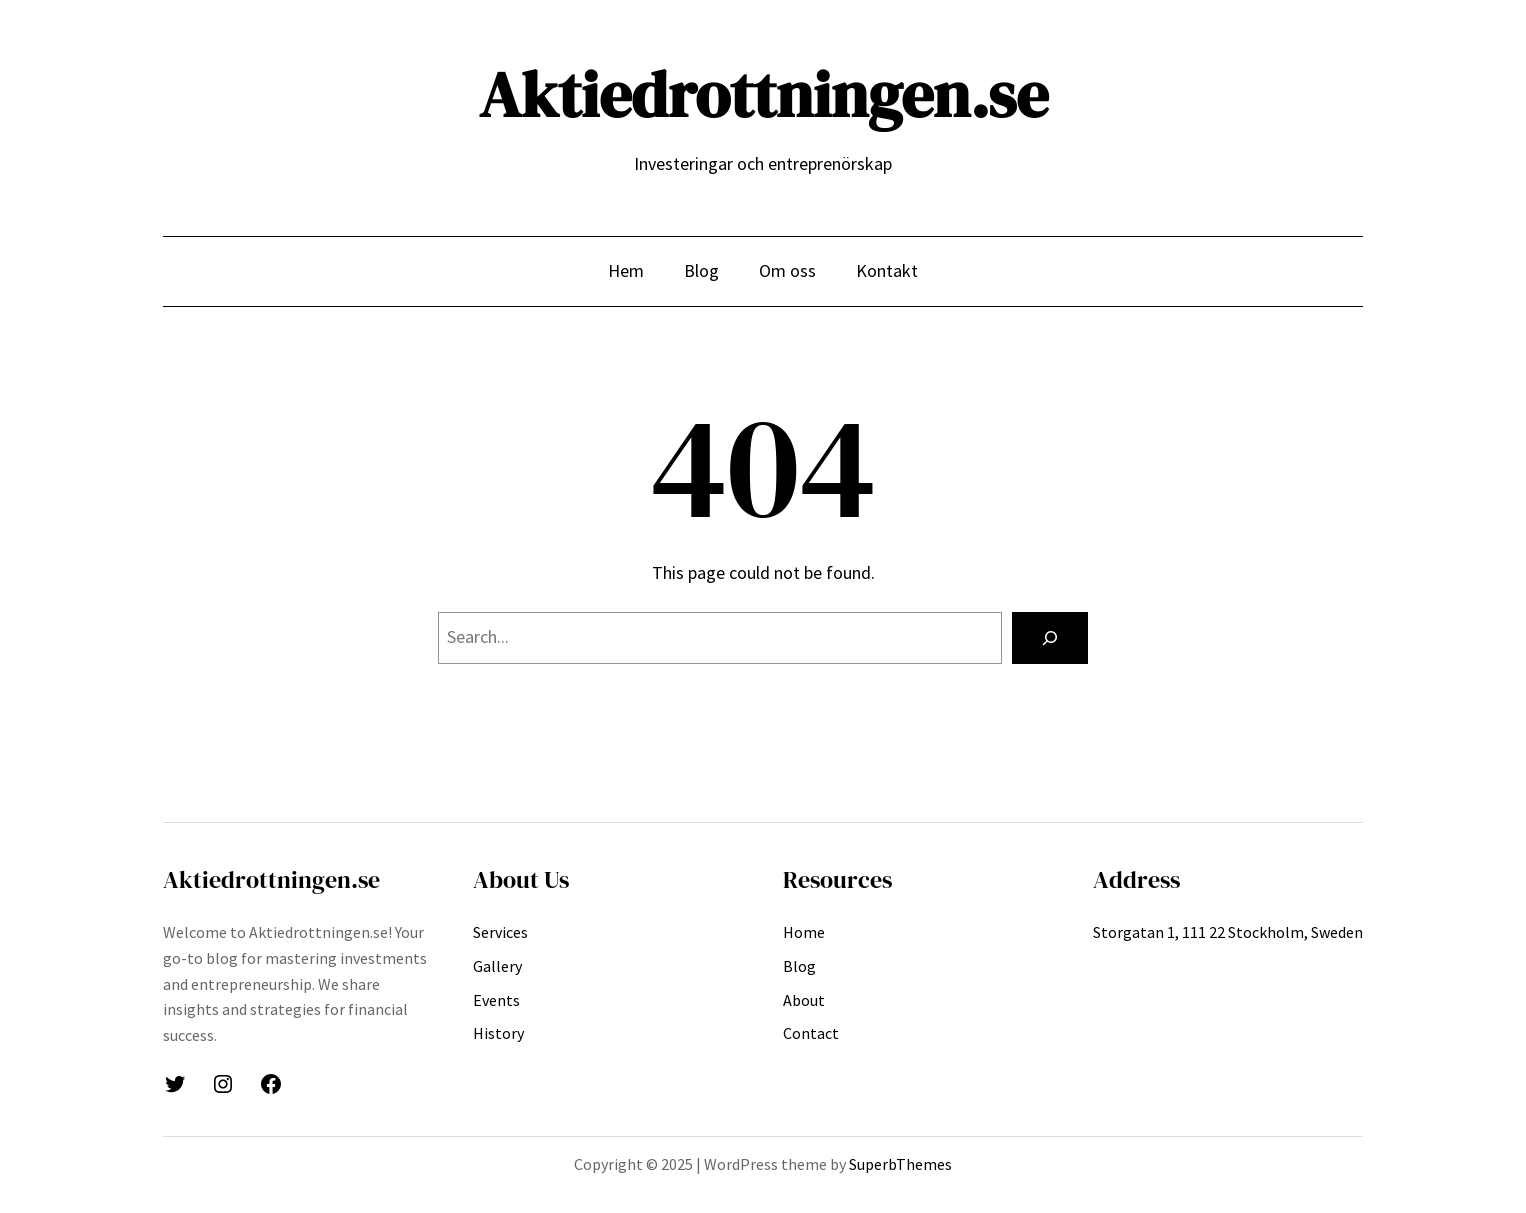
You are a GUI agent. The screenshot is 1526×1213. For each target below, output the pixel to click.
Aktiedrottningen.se (763, 94)
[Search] (1050, 638)
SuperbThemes (900, 1164)
